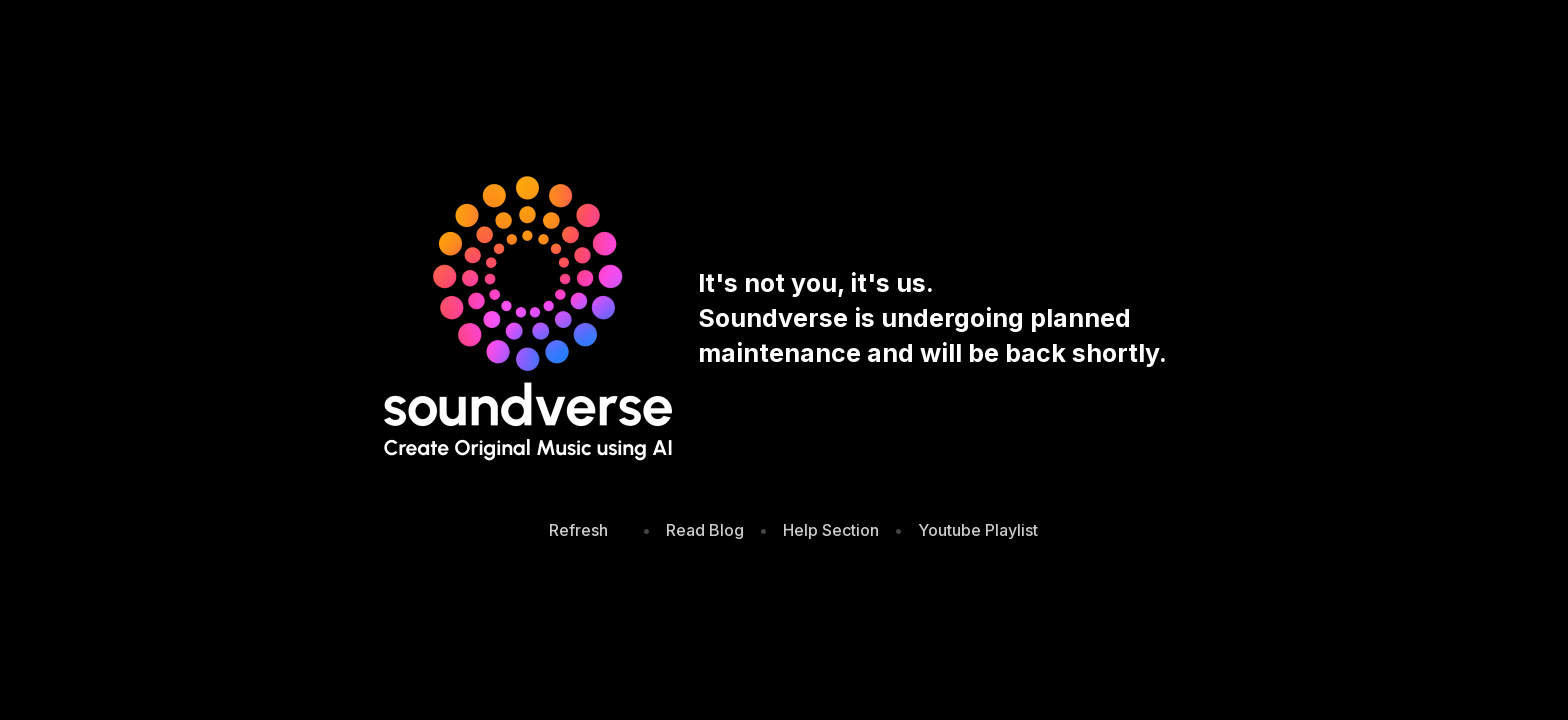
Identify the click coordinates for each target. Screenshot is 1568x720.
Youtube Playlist (978, 530)
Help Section (831, 530)
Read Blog (705, 530)
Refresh (578, 530)
